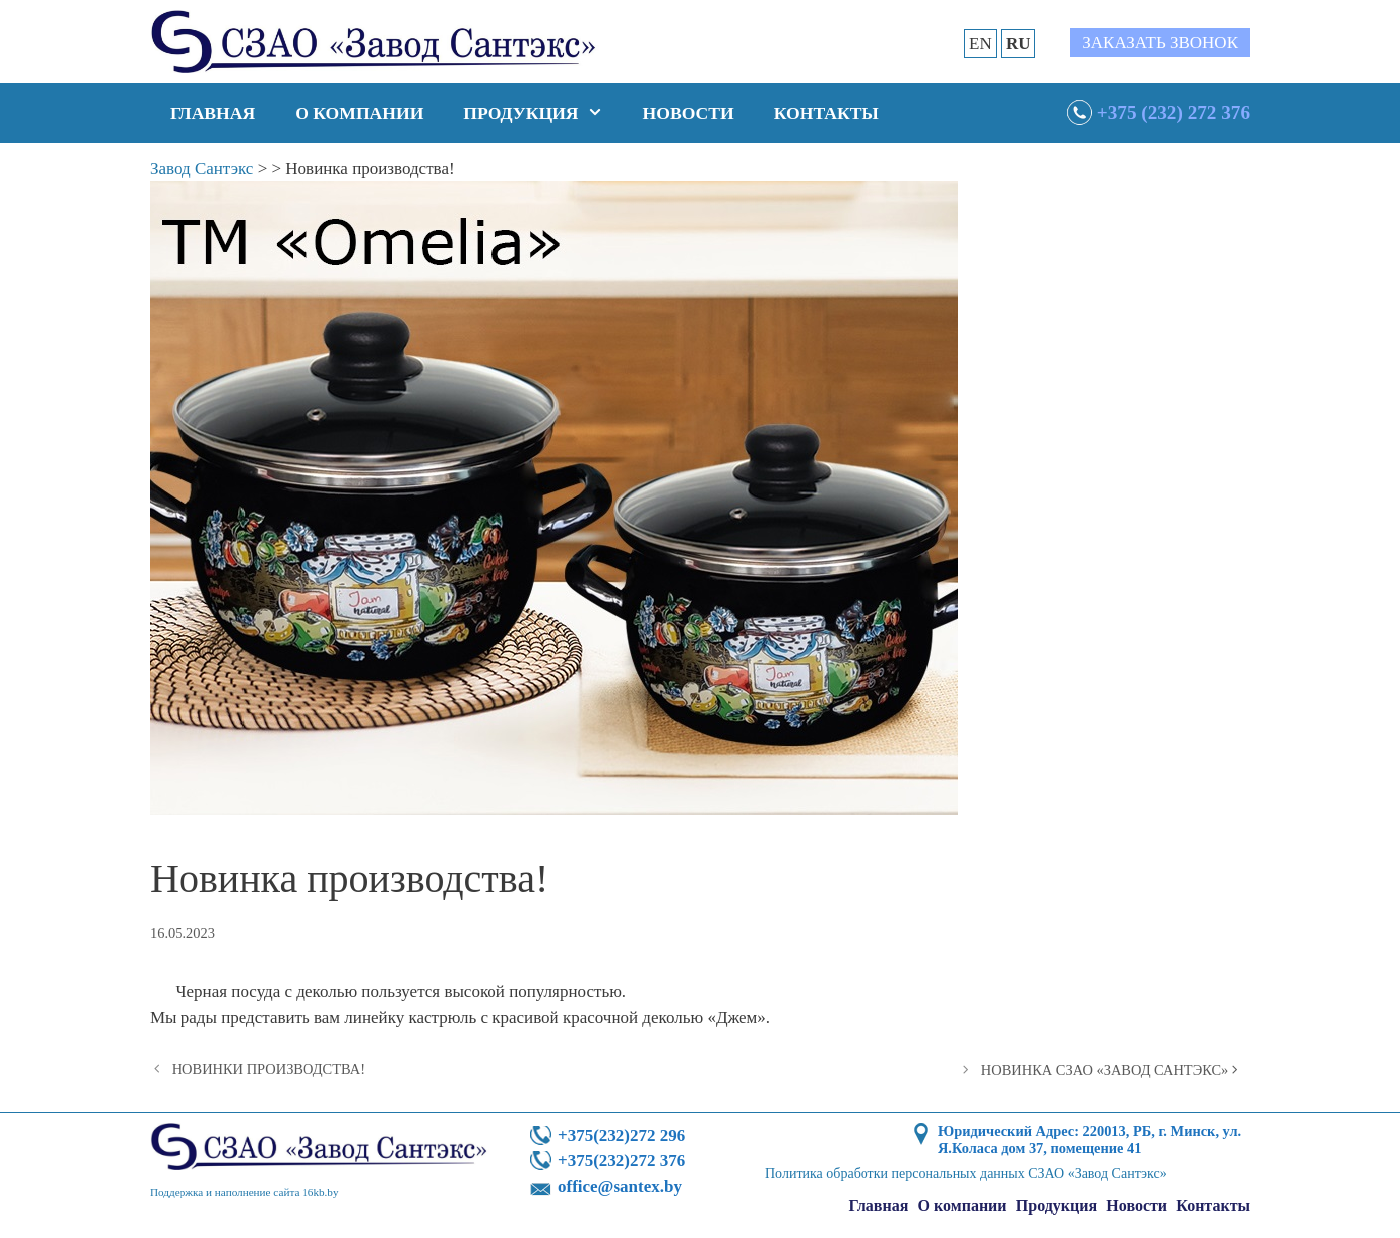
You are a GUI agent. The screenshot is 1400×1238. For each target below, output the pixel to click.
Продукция (542, 113)
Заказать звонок (1160, 42)
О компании (359, 113)
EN (980, 43)
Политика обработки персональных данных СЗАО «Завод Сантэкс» (966, 1173)
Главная (212, 113)
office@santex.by (620, 1186)
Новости (688, 113)
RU (1018, 43)
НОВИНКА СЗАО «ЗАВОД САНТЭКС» (1105, 1070)
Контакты (826, 113)
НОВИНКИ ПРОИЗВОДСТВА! (268, 1069)
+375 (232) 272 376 (1173, 112)
